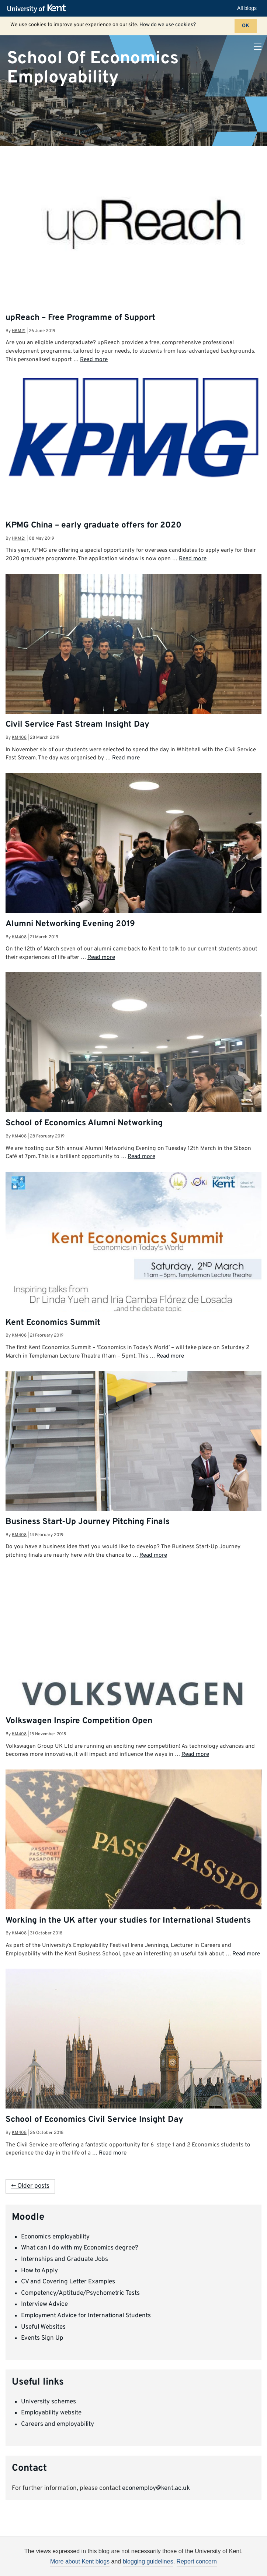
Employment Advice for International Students (86, 2316)
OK (245, 26)
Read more (94, 359)
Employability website (51, 2413)
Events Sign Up (42, 2338)
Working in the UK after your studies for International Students (128, 1920)
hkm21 (18, 331)
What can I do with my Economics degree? (79, 2248)
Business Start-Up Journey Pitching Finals (88, 1522)
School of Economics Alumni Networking (84, 1123)
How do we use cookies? (167, 25)
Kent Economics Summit (53, 1322)
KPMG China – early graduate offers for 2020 (93, 525)
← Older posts (30, 2186)
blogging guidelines (148, 2561)
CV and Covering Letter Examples (68, 2282)
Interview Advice (44, 2304)
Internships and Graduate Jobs (64, 2259)
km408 (19, 738)
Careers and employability (57, 2424)
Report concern (197, 2561)
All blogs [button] (247, 8)
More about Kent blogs (80, 2561)
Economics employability (55, 2237)
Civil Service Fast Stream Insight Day (77, 724)
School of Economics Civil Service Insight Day (94, 2119)
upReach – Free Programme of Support (80, 318)
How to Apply (39, 2271)
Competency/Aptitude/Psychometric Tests (80, 2293)
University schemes (48, 2402)
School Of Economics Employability (92, 68)
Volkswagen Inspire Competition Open (79, 1721)
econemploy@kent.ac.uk (156, 2488)
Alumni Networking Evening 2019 (70, 924)
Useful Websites (43, 2327)
